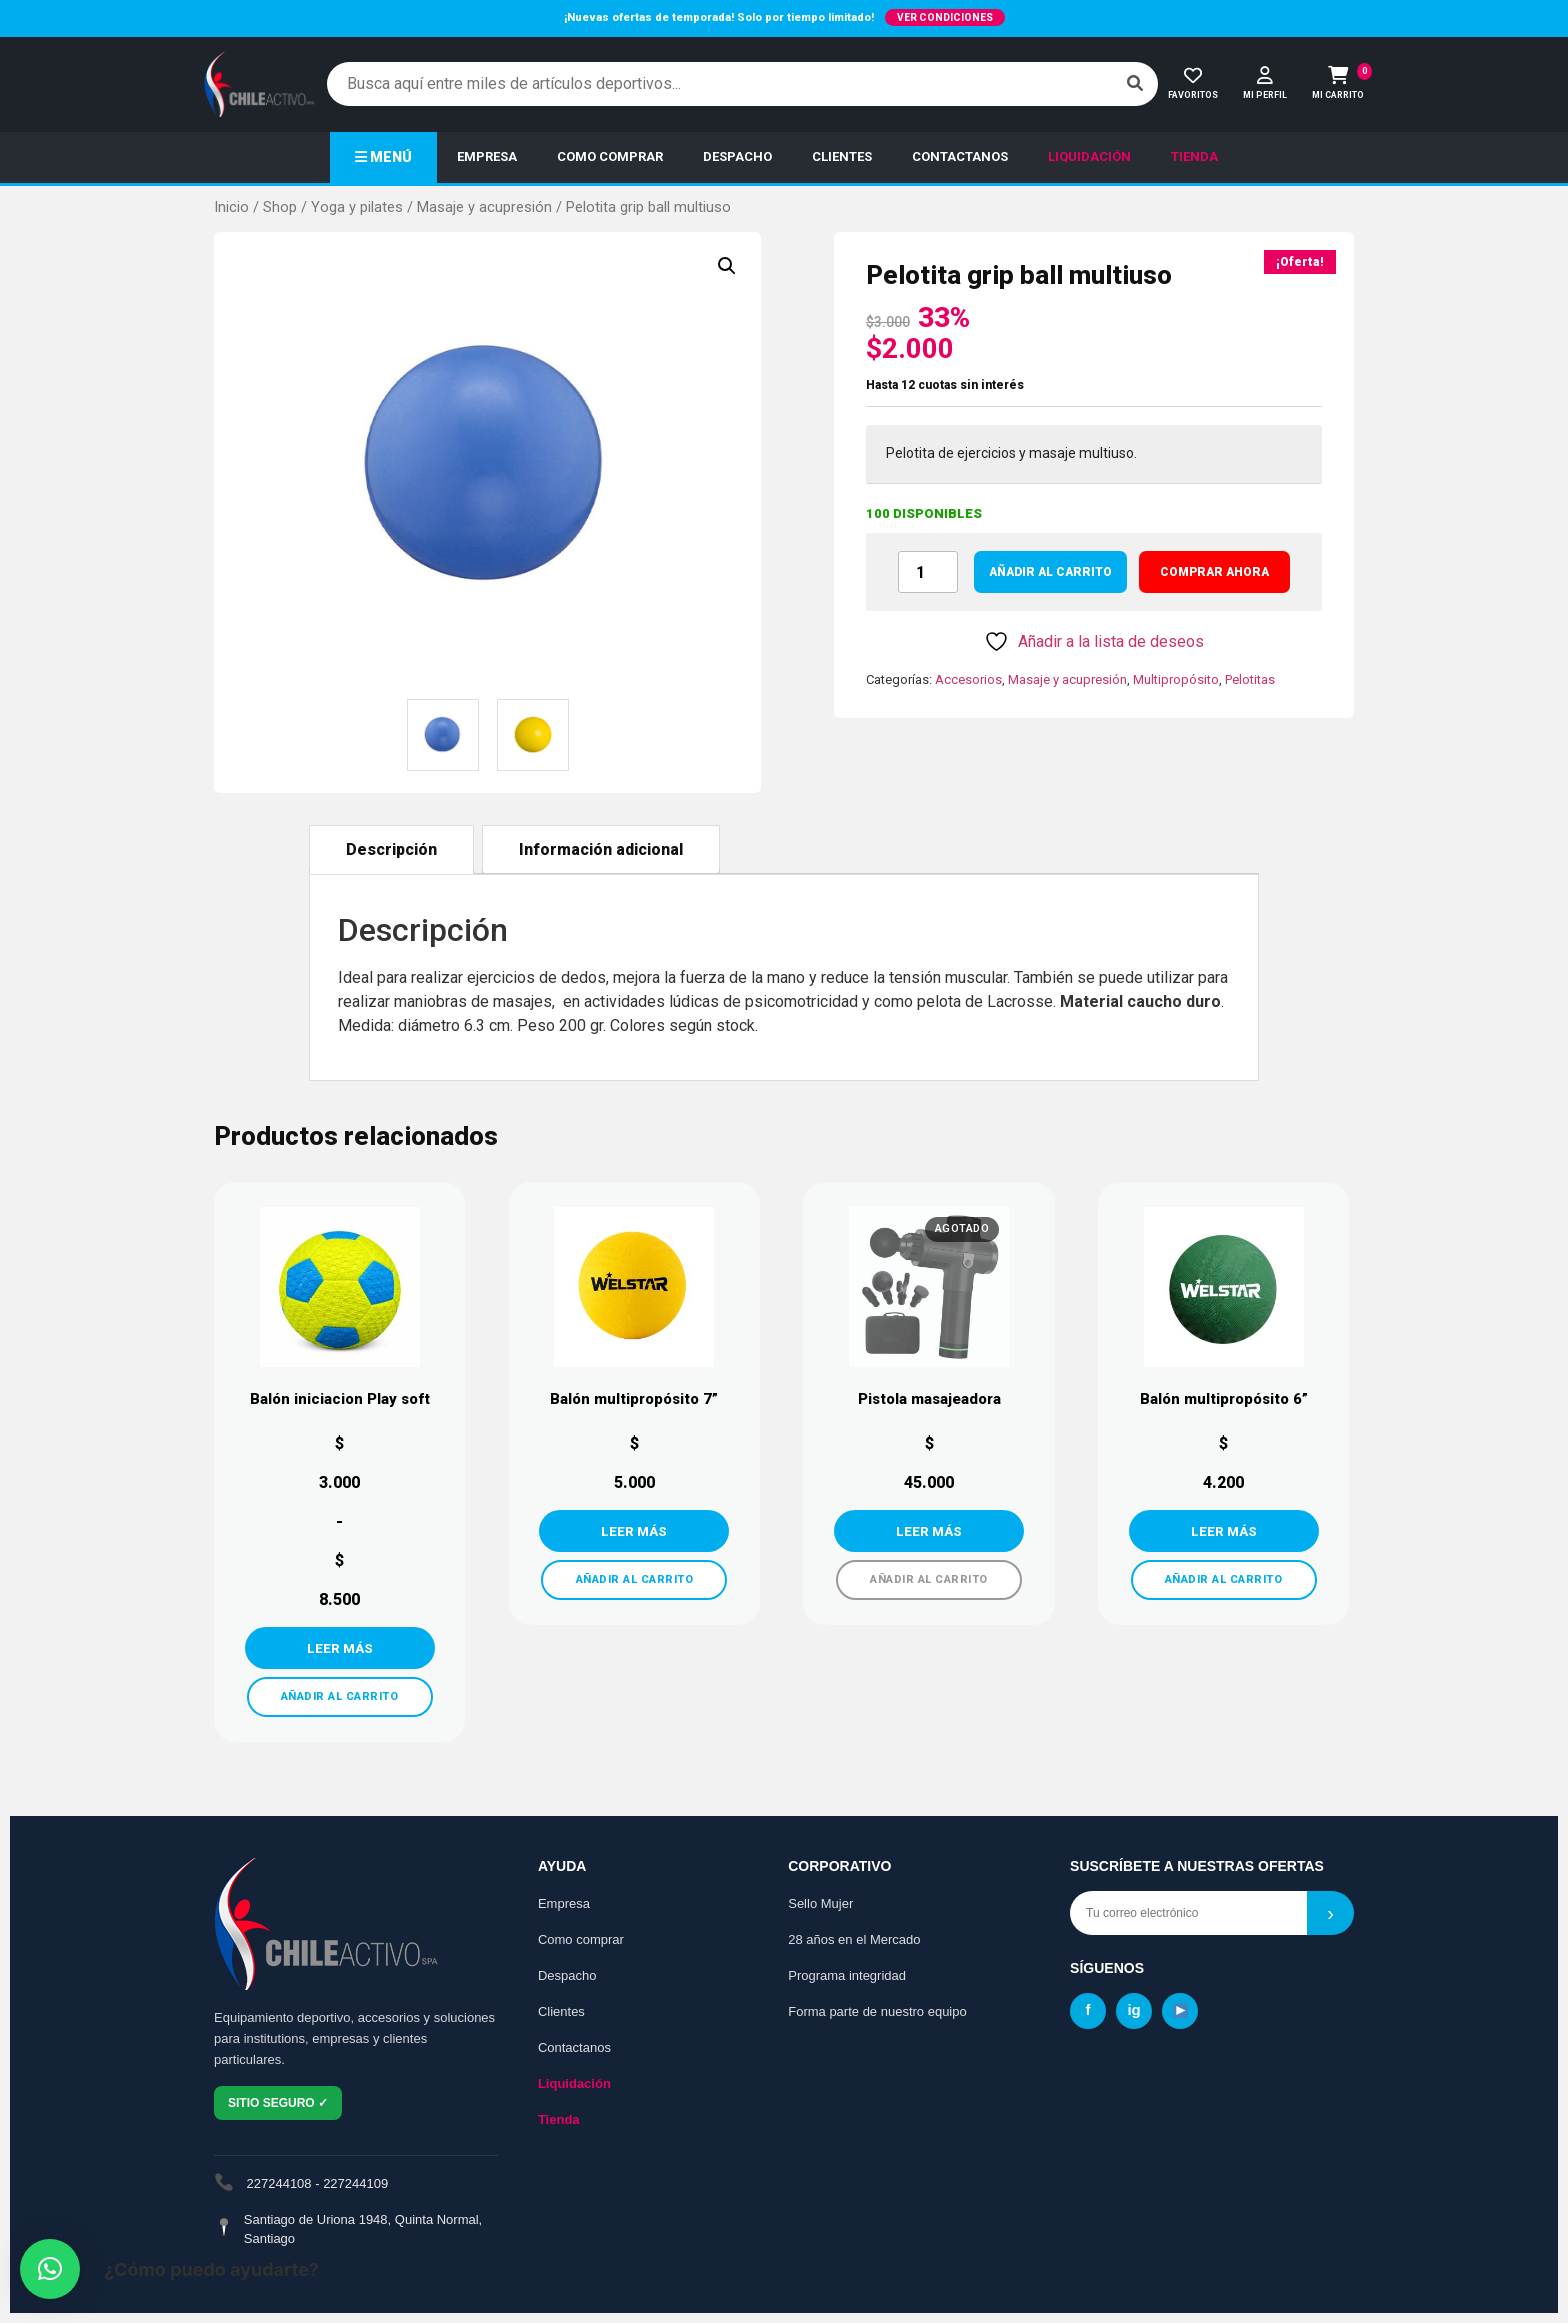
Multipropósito (1176, 679)
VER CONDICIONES (945, 17)
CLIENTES (842, 156)
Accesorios (968, 679)
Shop (280, 207)
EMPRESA (487, 156)
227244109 (355, 2183)
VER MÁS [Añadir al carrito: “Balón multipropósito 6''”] (1224, 1531)
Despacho (567, 1975)
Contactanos (574, 2047)
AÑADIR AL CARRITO (340, 1696)
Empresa (564, 1903)
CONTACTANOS (960, 156)
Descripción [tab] (391, 849)
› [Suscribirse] (1330, 1913)
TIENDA (1194, 156)
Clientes (561, 2011)
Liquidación (574, 2083)
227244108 (279, 2183)
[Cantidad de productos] (928, 572)
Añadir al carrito (1050, 572)
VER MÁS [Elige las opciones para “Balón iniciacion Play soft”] (340, 1648)
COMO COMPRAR (610, 156)
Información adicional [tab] (601, 849)
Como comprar (581, 1939)
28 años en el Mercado (854, 1939)
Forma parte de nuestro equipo (877, 2011)
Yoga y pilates (357, 207)
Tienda (559, 2119)
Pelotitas (1250, 679)
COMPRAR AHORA (1214, 572)
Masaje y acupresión (484, 207)
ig (1133, 2009)
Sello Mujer (820, 1903)
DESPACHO (737, 156)
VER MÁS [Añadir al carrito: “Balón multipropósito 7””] (634, 1531)
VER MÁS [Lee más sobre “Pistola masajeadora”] (929, 1531)
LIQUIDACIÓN (1089, 156)
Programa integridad (847, 1975)
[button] (727, 266)
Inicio (231, 207)
